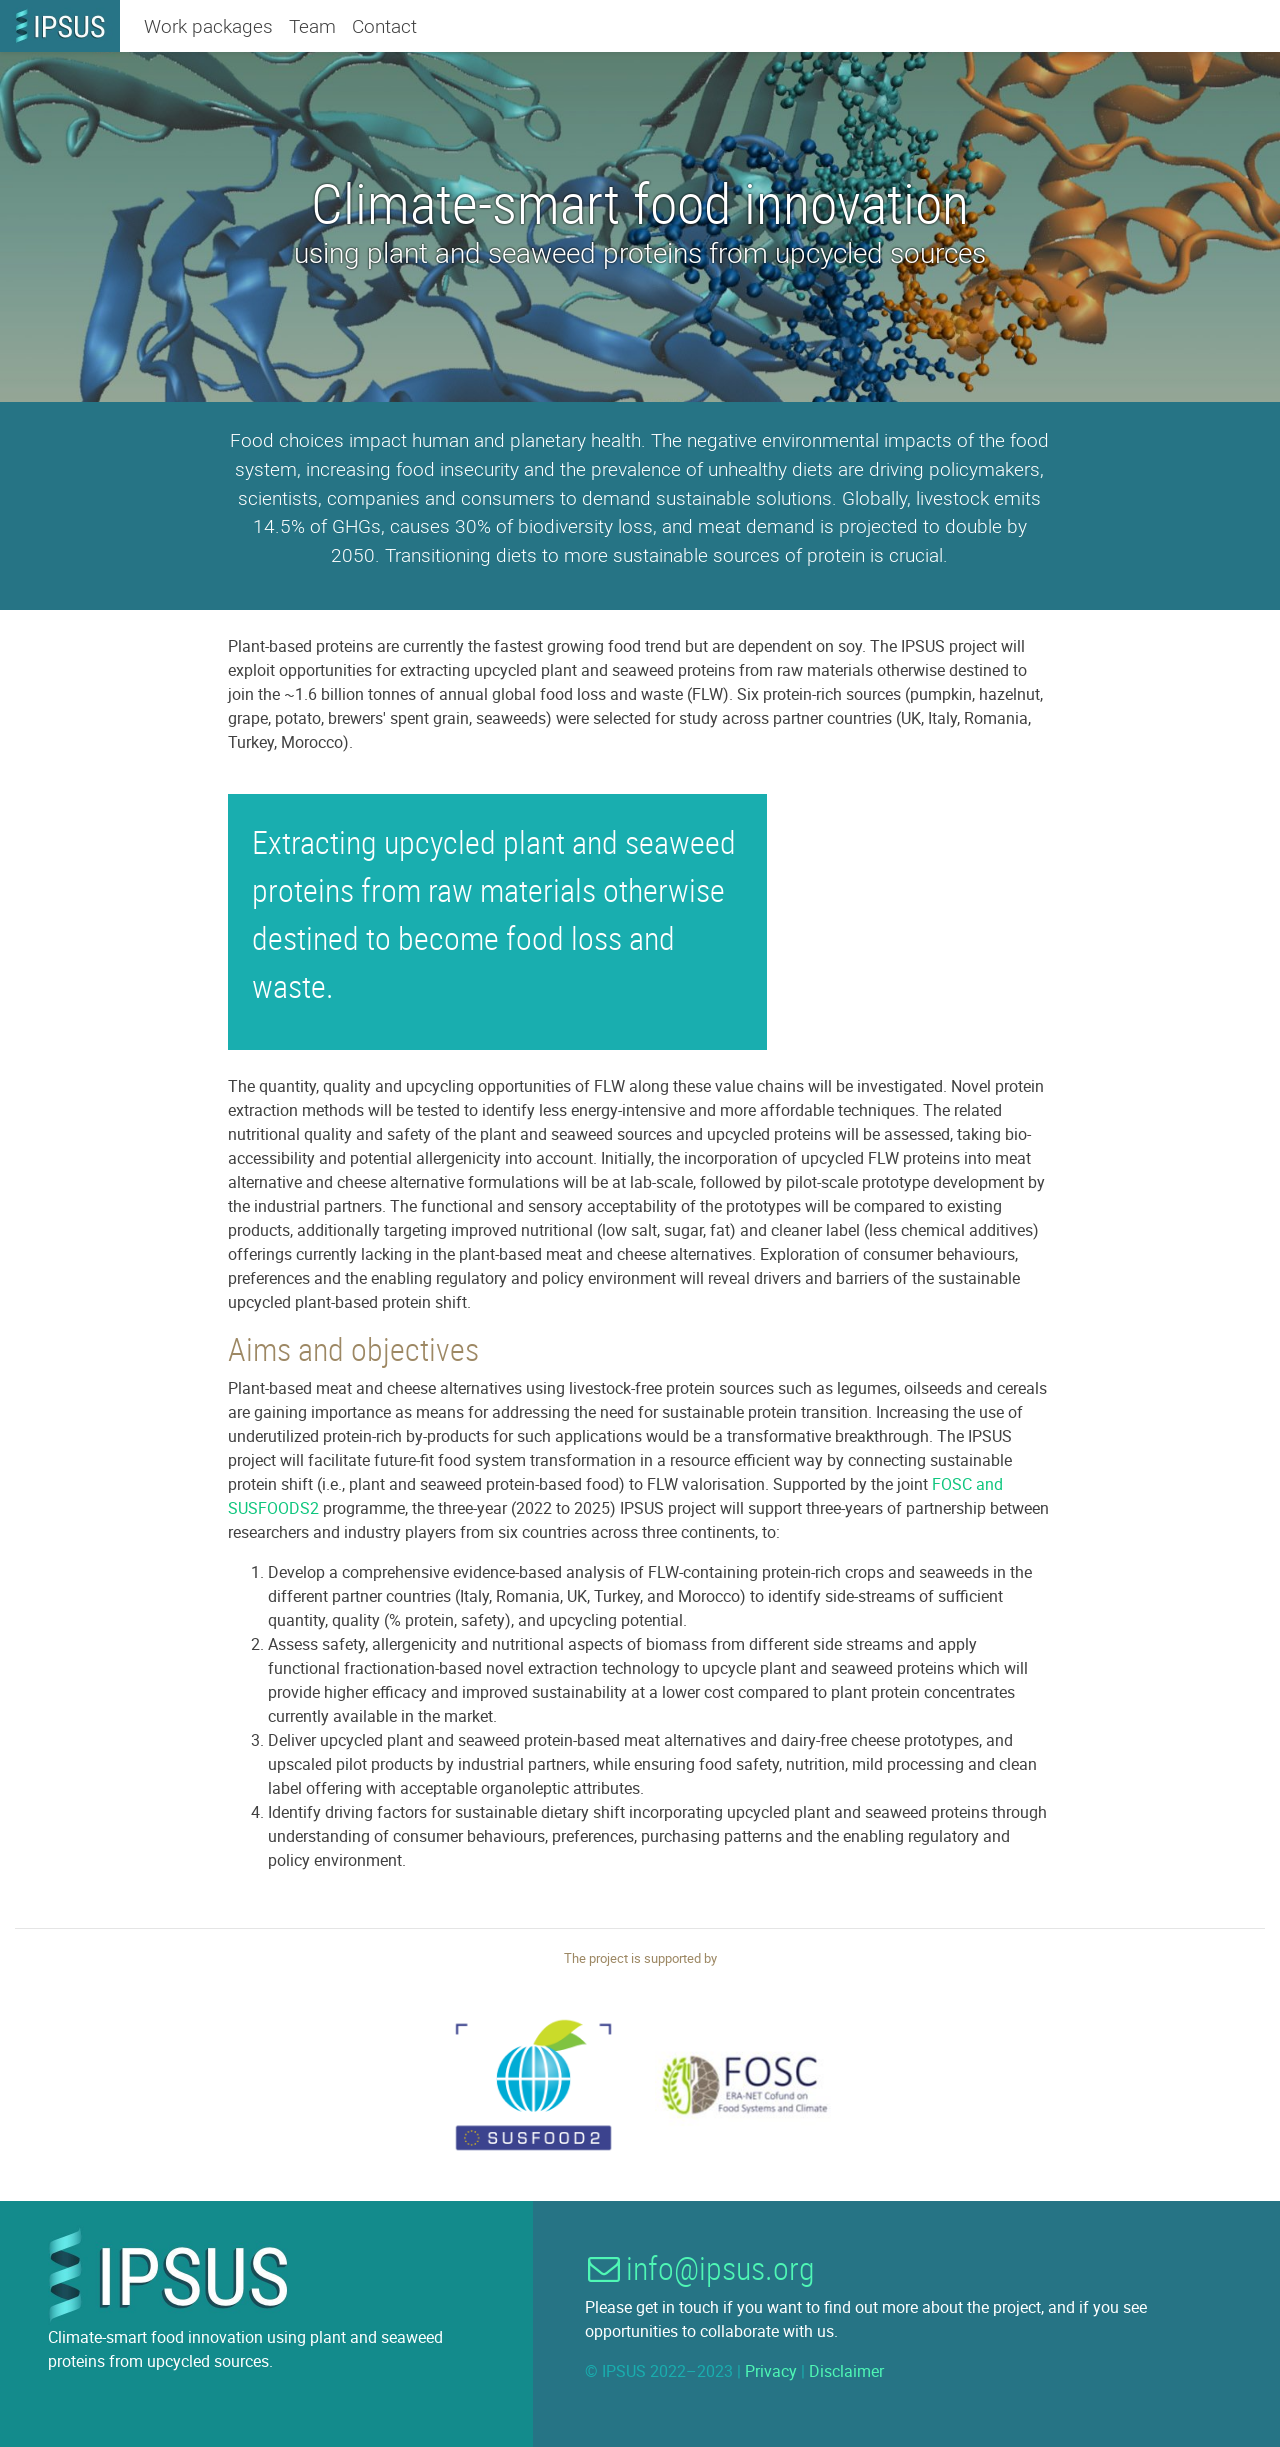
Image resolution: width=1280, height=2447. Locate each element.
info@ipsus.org (698, 2267)
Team (312, 26)
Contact (384, 26)
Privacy (771, 2371)
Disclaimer (846, 2371)
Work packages (208, 26)
